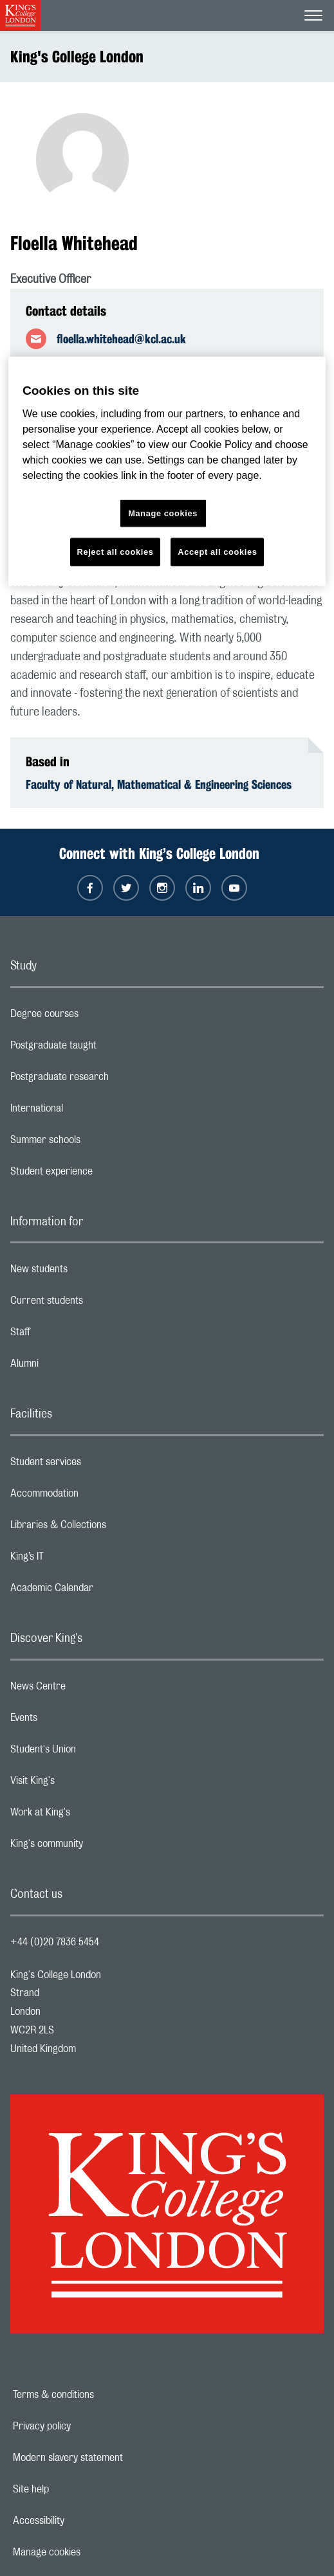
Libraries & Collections (109, 1528)
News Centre (89, 1689)
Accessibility (83, 2521)
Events (75, 1721)
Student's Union (94, 1752)
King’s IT (78, 1559)
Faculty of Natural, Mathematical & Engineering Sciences (159, 784)
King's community (97, 1847)
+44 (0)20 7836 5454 (54, 1942)
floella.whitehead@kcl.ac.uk (121, 338)
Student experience (102, 1174)
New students (90, 1272)
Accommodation (95, 1496)
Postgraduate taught (104, 1048)
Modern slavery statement (112, 2458)
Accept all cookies (217, 551)
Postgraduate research (110, 1080)
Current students (97, 1303)
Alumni (75, 1366)
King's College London (77, 57)
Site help (75, 2489)
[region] (167, 471)
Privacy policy (86, 2426)
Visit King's (83, 1784)
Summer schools (96, 1143)
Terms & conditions (98, 2395)
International (87, 1111)
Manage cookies (91, 2552)
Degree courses (95, 1017)
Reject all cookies (115, 551)
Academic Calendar (103, 1591)
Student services (96, 1465)
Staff (71, 1335)
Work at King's (91, 1815)
